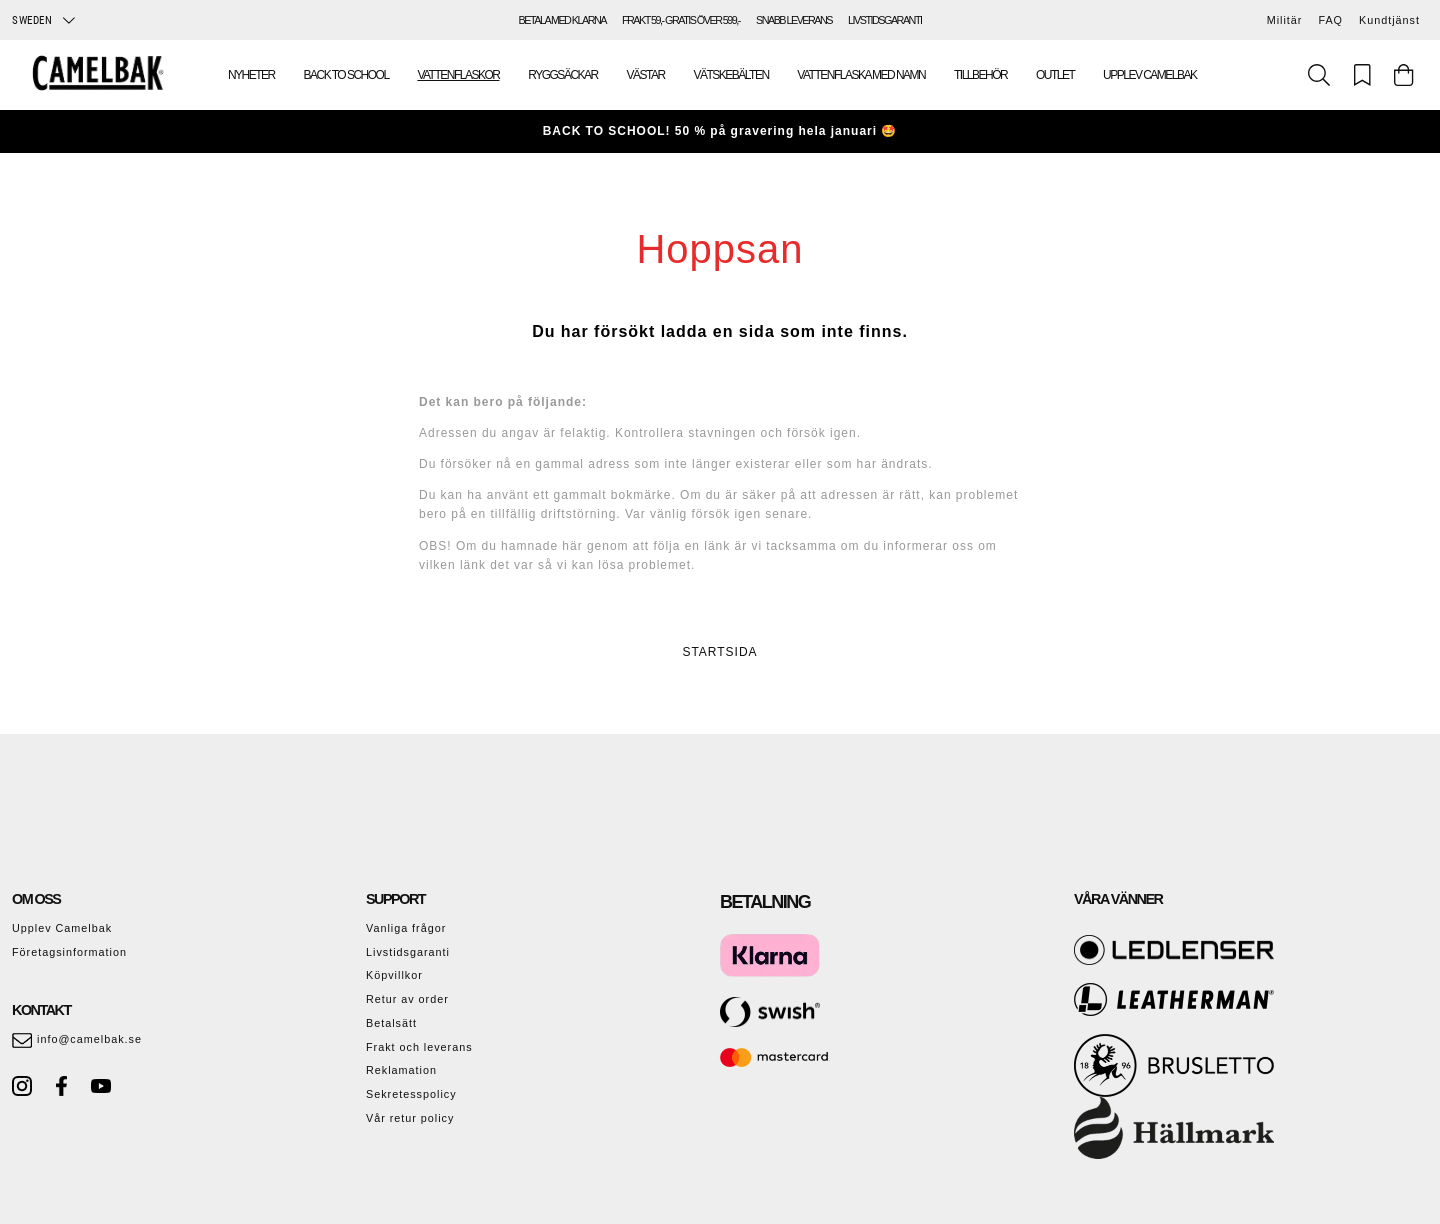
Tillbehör (980, 75)
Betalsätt (391, 1023)
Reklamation (401, 1070)
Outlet (1055, 75)
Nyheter (251, 75)
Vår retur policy (410, 1118)
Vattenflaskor (458, 75)
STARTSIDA (719, 652)
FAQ (1330, 20)
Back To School (346, 75)
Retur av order (407, 999)
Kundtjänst (1389, 20)
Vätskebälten (730, 75)
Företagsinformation (69, 952)
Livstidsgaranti (408, 952)
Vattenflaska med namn (861, 75)
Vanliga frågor (406, 928)
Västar (646, 75)
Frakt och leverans (419, 1047)
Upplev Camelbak (1149, 75)
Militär (1285, 20)
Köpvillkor (394, 975)
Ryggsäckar (562, 75)
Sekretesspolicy (411, 1094)
